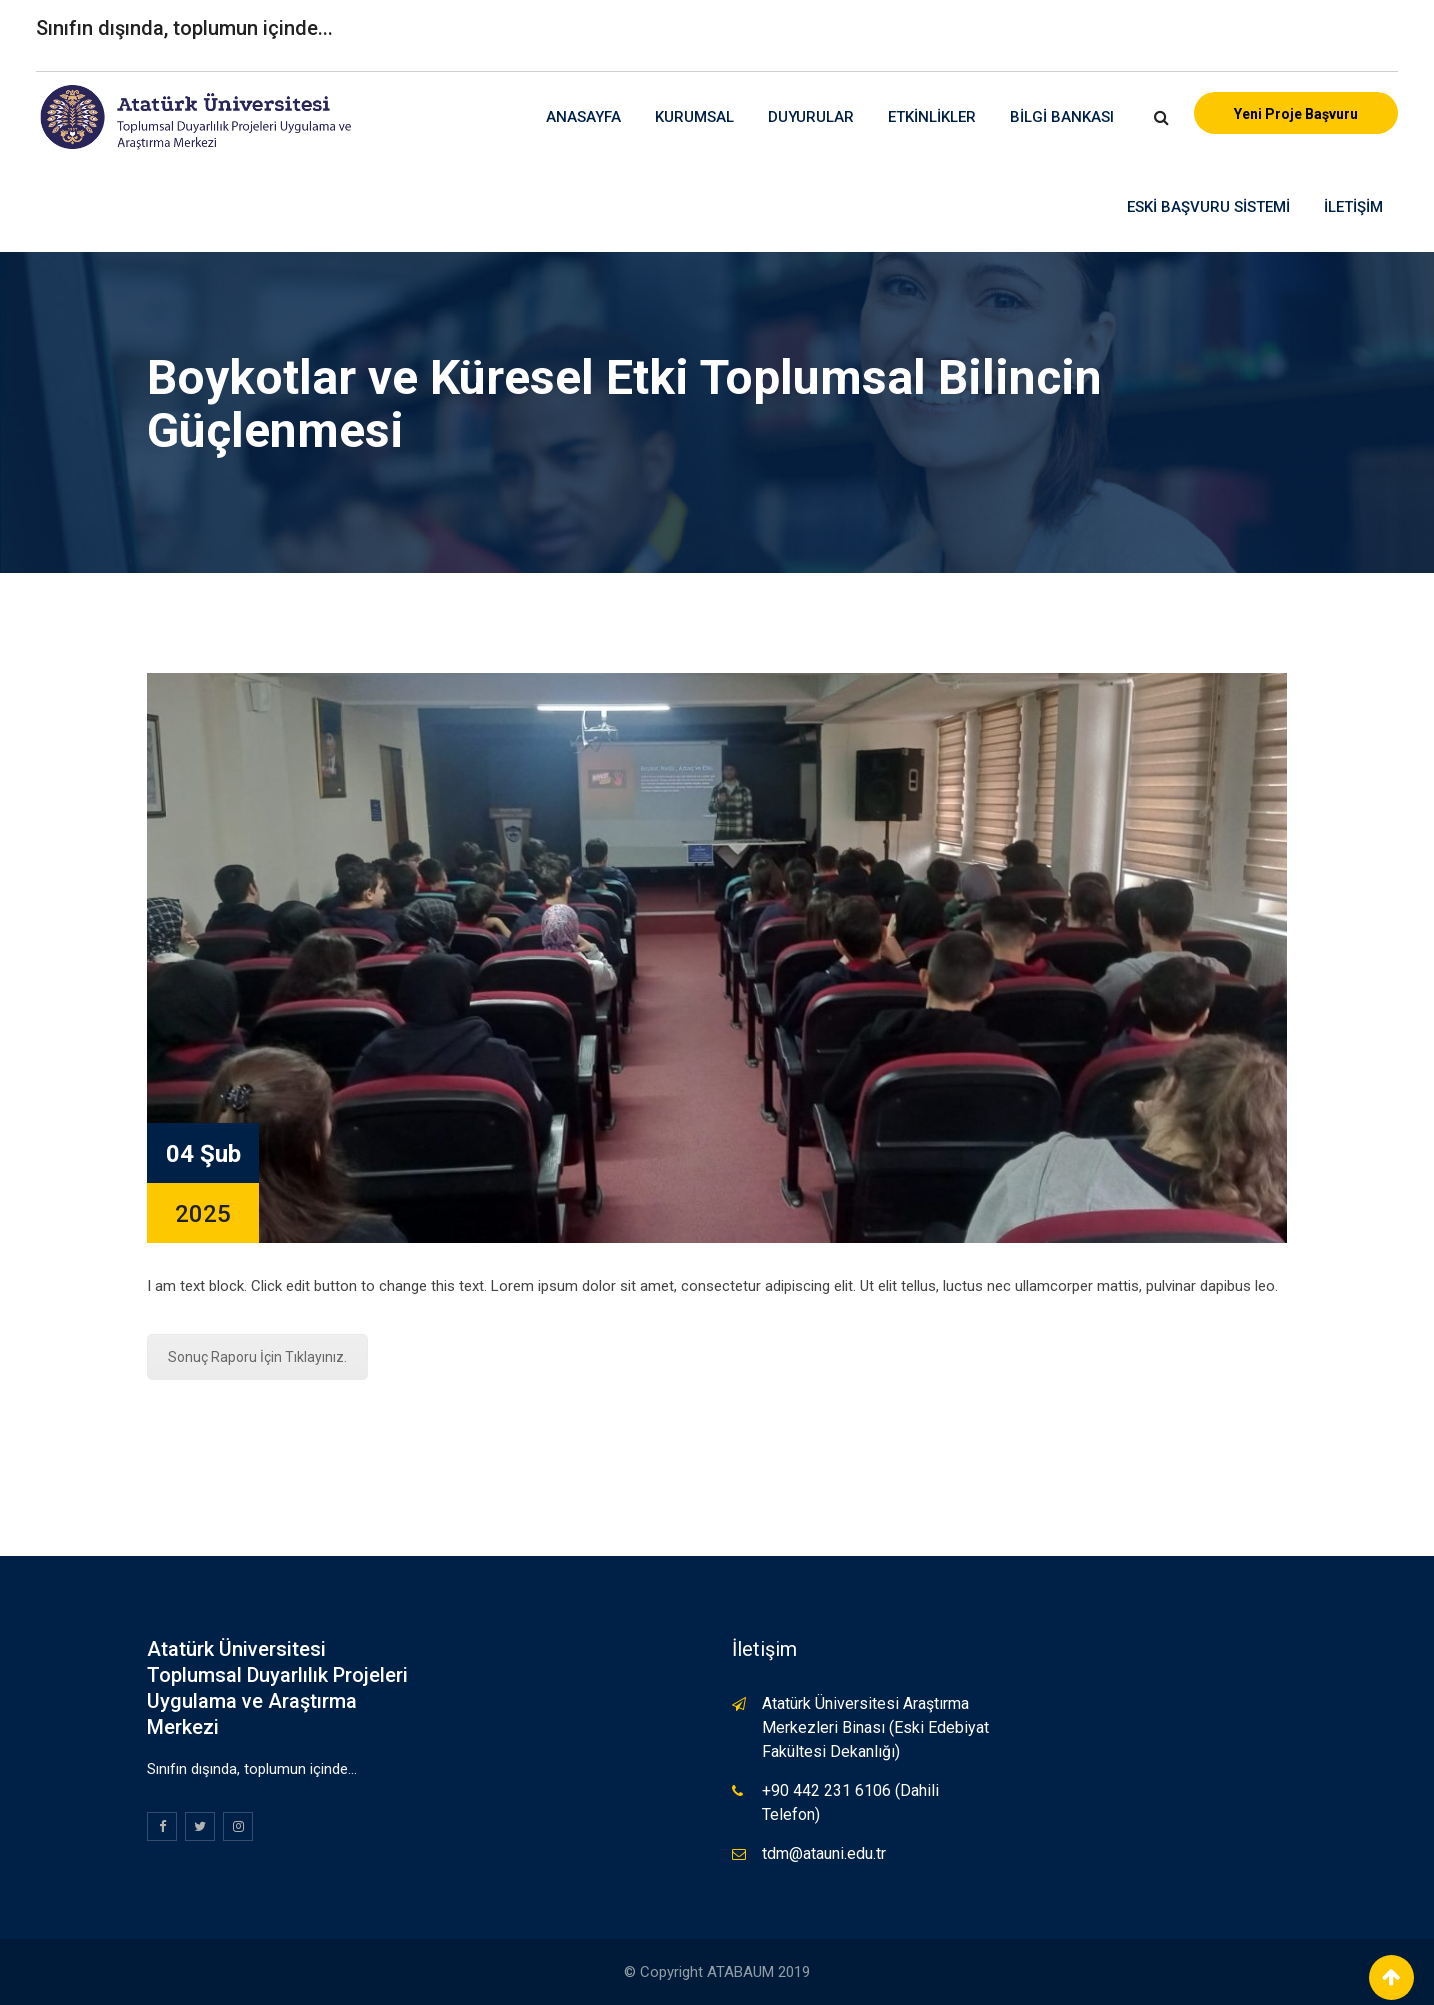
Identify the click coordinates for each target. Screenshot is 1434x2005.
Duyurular (811, 117)
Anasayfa (583, 117)
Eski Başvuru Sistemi (1208, 207)
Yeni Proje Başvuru (1296, 114)
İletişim (1353, 207)
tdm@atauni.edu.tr (824, 1853)
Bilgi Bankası (1062, 117)
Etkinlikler (932, 117)
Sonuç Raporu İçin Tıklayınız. (257, 1357)
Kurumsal (694, 117)
